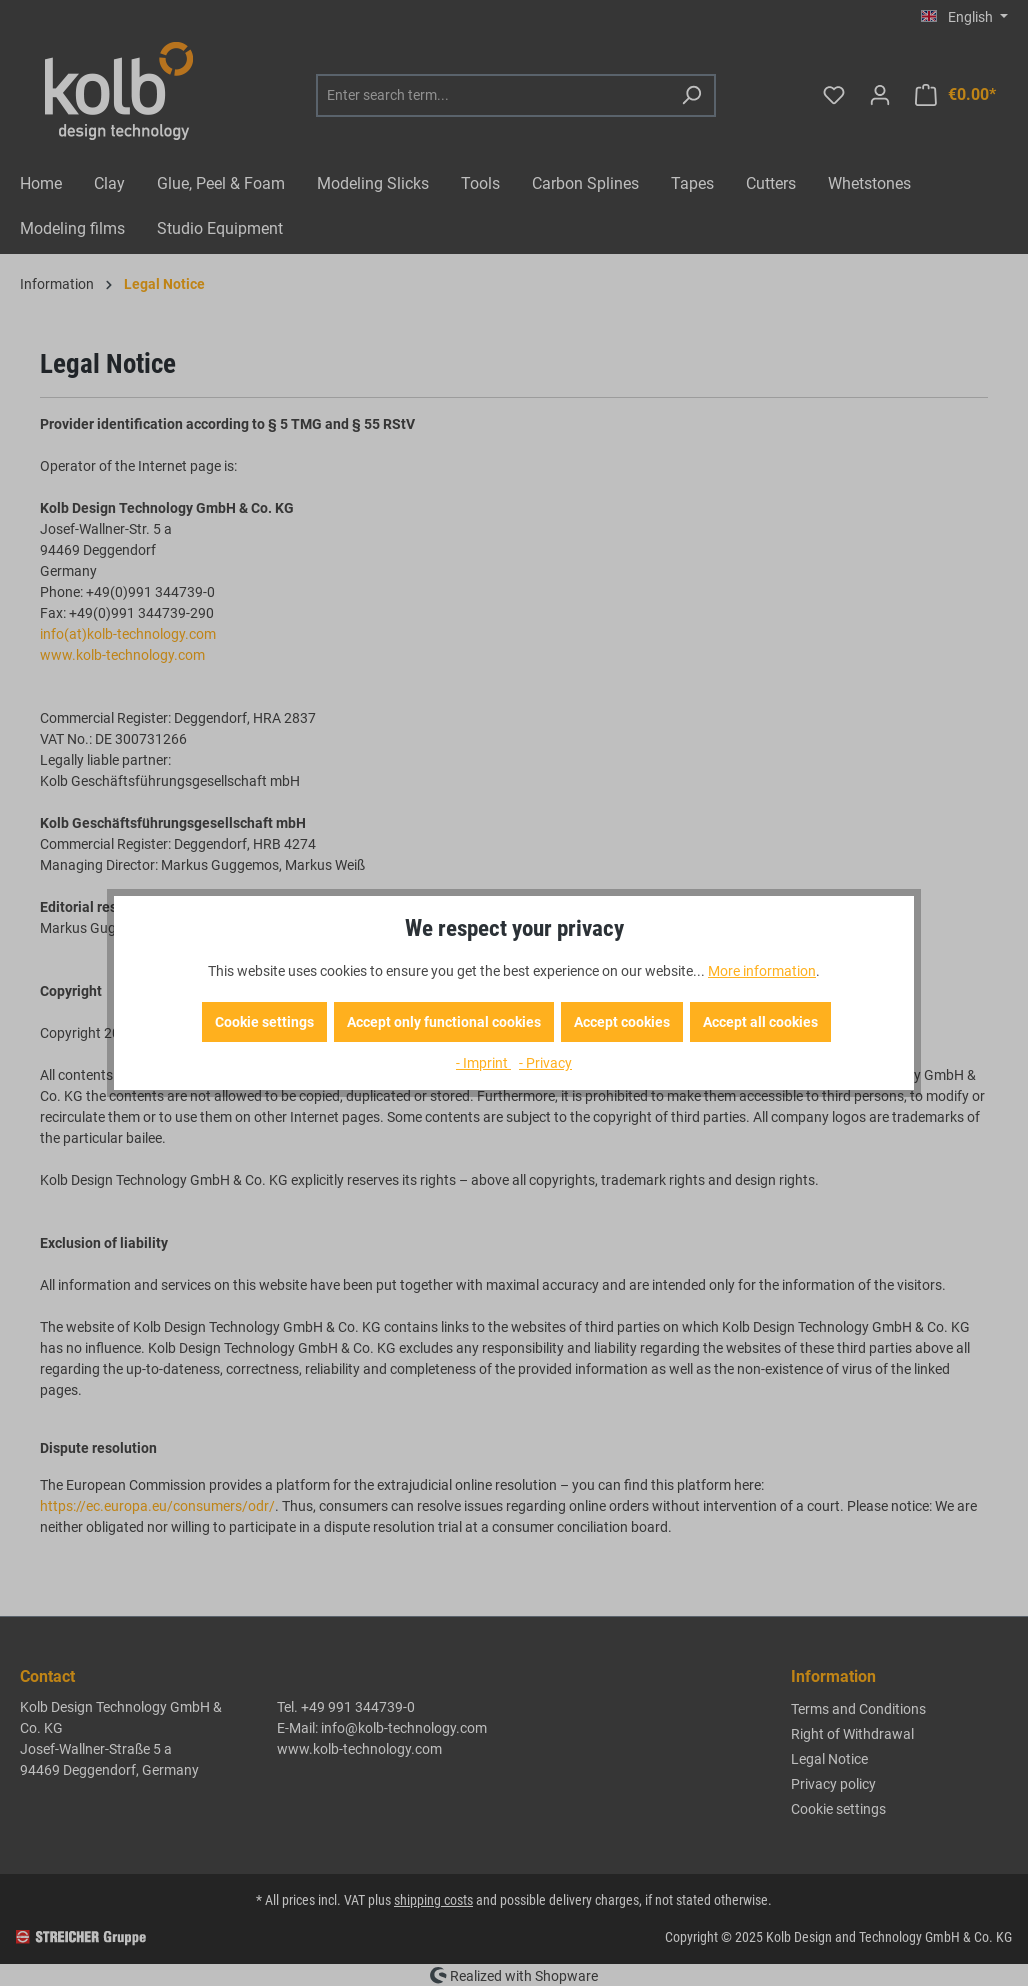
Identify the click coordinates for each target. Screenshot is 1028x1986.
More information (762, 971)
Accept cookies (622, 1022)
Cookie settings (264, 1022)
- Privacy (545, 1063)
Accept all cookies (760, 1022)
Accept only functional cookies (444, 1022)
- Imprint (483, 1063)
